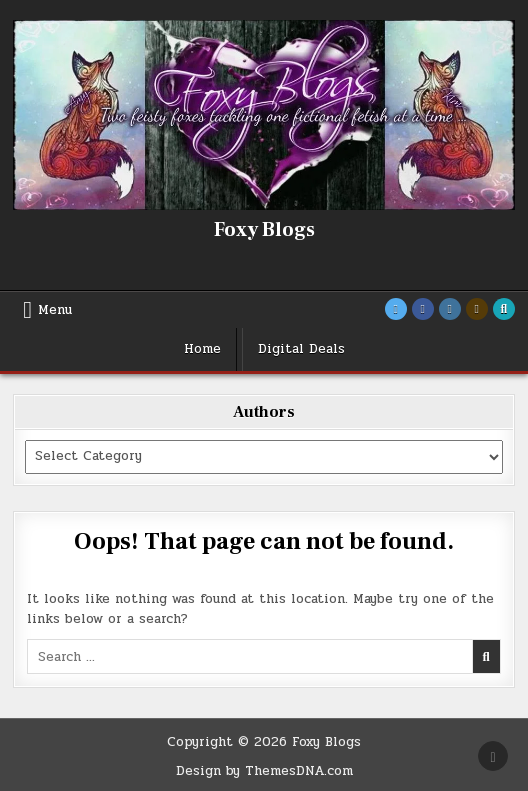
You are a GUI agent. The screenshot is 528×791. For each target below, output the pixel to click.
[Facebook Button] (423, 309)
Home (202, 349)
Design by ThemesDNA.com (264, 771)
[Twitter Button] (396, 309)
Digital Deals (301, 349)
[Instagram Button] (450, 309)
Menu (55, 310)
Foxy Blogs (264, 230)
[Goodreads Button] (477, 309)
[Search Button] (504, 309)
